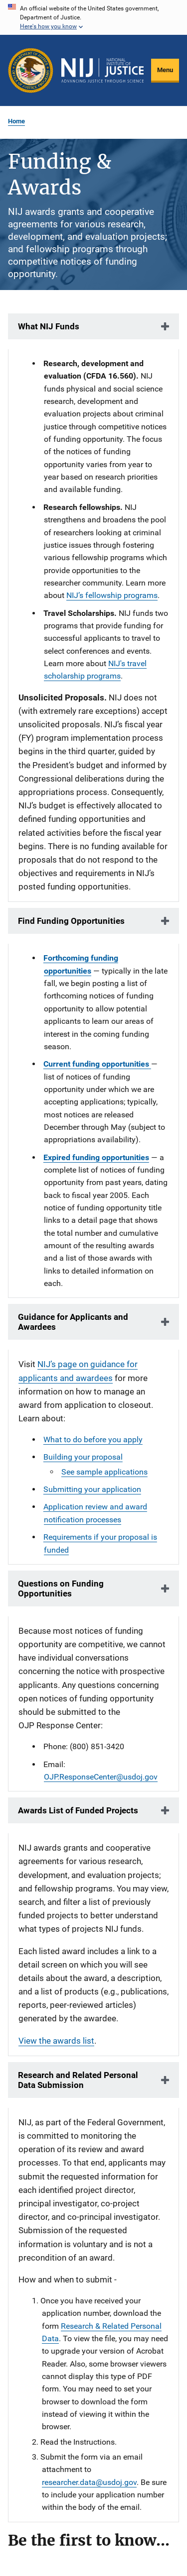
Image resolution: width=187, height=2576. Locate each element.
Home (16, 121)
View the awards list (56, 2041)
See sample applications (104, 1472)
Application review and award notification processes (95, 1513)
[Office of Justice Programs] (30, 70)
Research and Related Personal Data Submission (78, 2080)
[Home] (102, 70)
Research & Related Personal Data (102, 2332)
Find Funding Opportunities (71, 921)
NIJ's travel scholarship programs (95, 670)
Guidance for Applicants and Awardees (73, 1322)
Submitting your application (92, 1489)
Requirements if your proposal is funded (100, 1543)
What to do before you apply (93, 1439)
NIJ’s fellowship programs (112, 595)
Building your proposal (83, 1457)
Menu (165, 70)
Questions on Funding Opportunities (61, 1588)
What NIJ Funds (48, 326)
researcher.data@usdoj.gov (89, 2482)
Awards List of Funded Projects (78, 1810)
